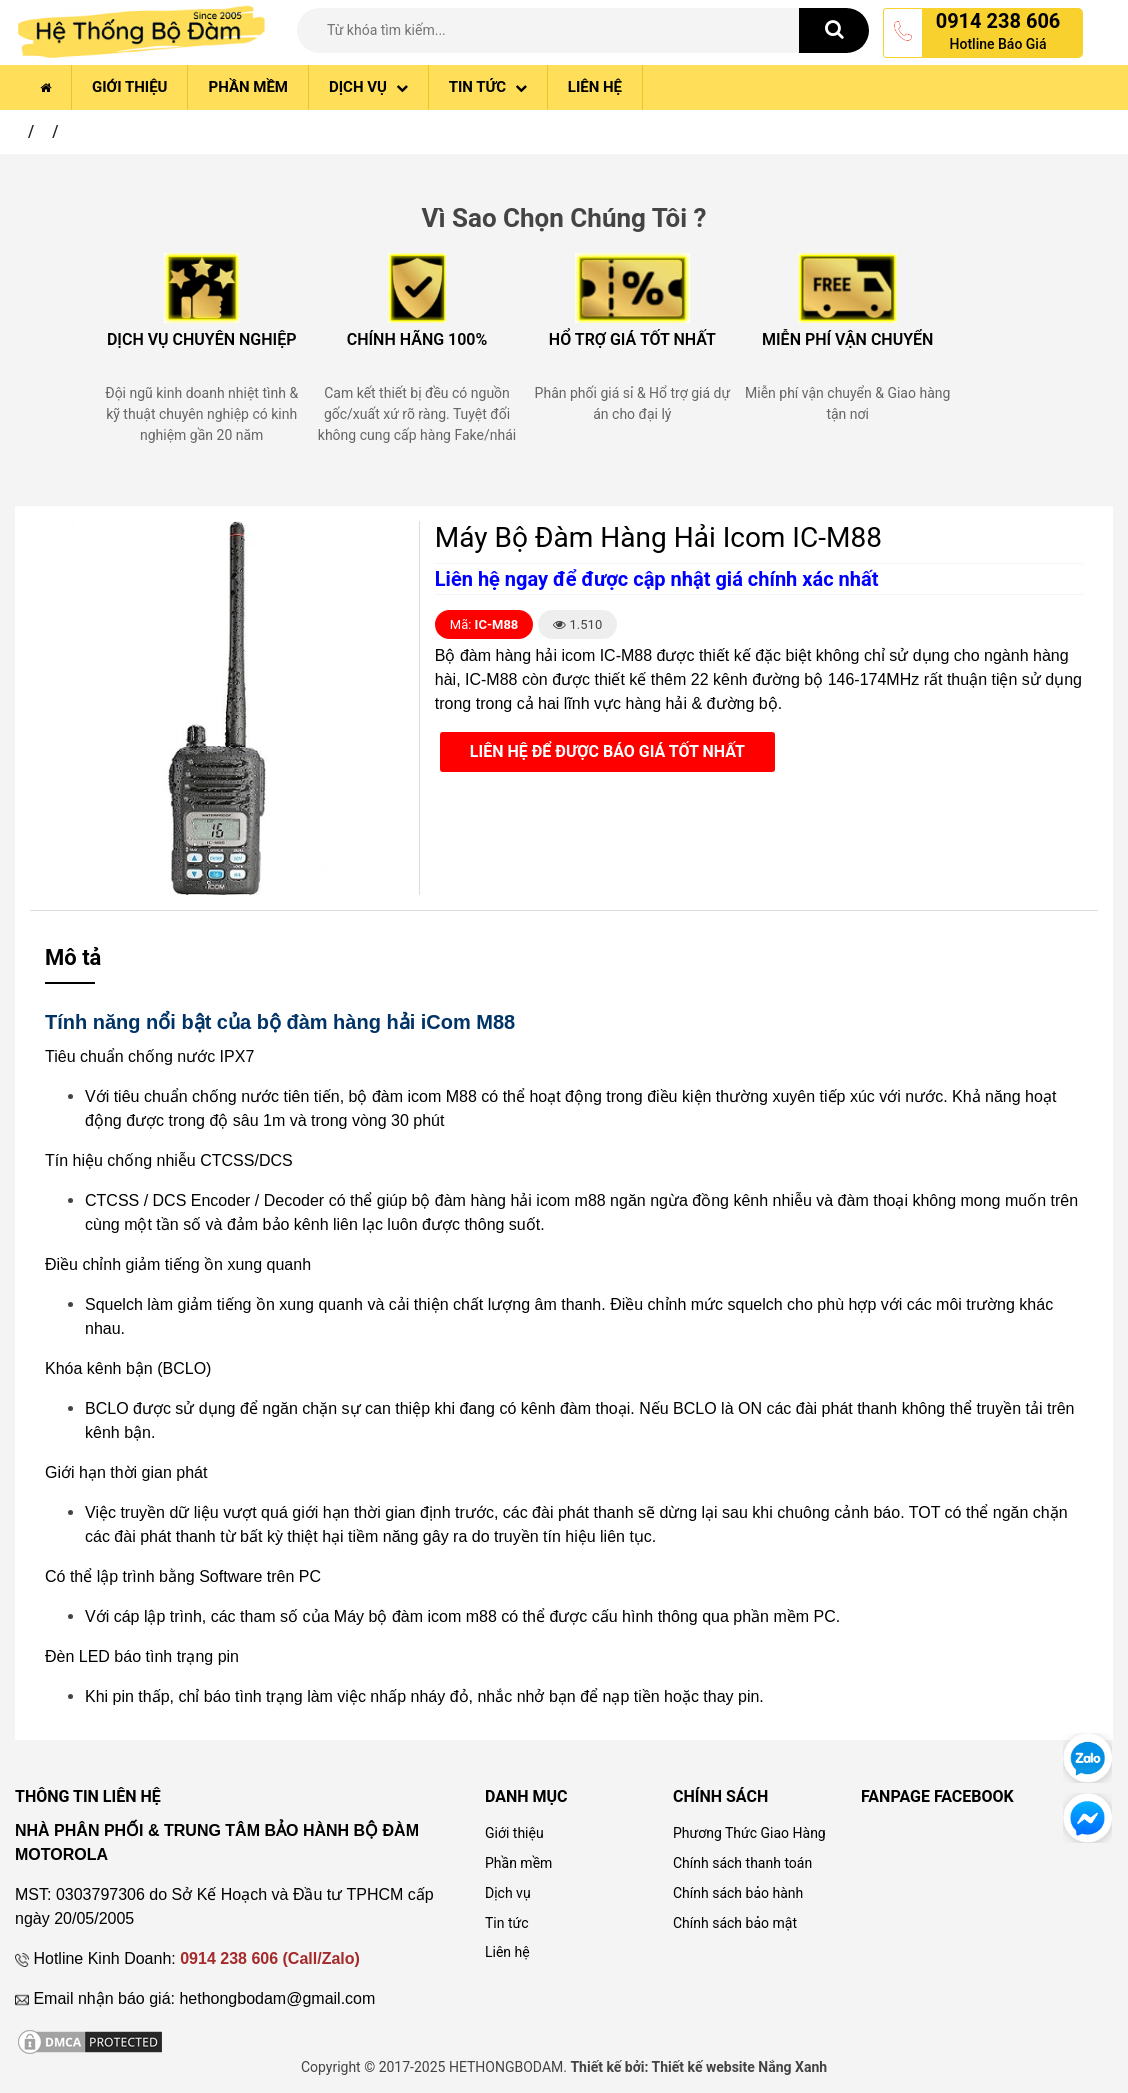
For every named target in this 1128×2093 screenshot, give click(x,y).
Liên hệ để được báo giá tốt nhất (607, 751)
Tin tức (488, 87)
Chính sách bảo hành (738, 1893)
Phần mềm (247, 87)
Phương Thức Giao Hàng (749, 1833)
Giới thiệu (129, 87)
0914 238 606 (998, 21)
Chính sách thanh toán (742, 1863)
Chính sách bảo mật (735, 1923)
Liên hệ (595, 87)
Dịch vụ (368, 87)
